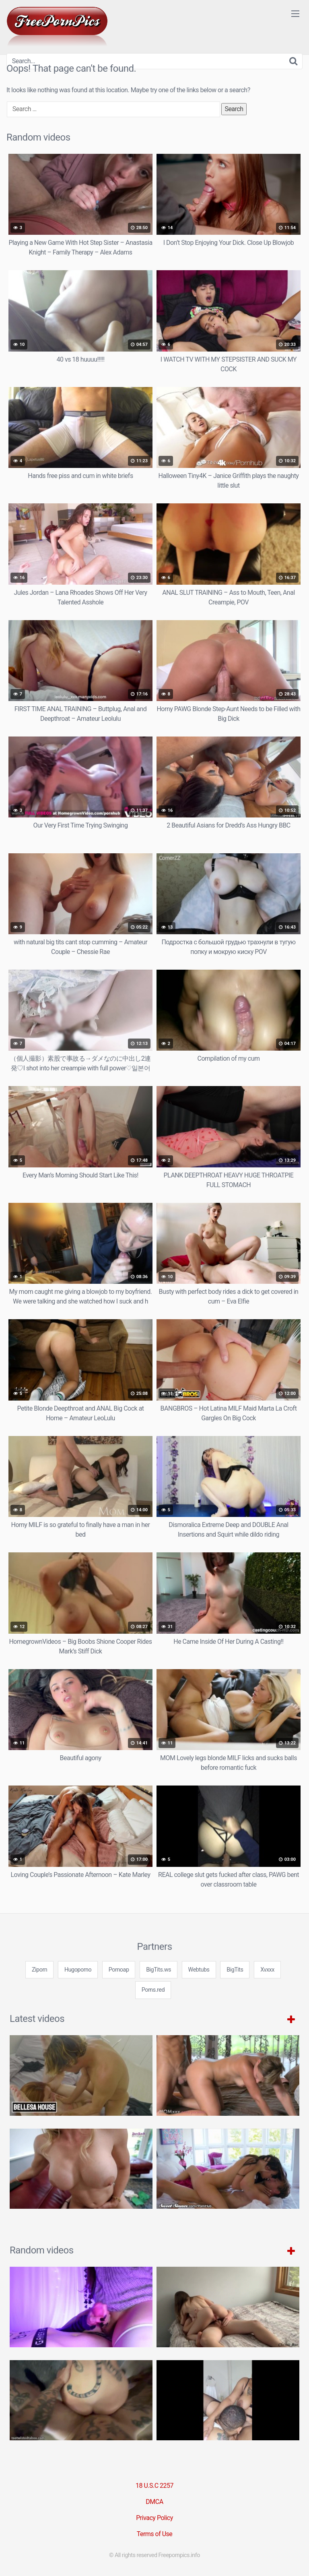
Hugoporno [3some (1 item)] (77, 1969)
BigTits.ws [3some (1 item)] (158, 1969)
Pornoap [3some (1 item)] (119, 1969)
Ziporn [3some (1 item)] (39, 1969)
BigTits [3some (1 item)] (235, 1969)
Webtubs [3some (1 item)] (199, 1969)
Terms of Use (155, 2534)
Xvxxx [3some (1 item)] (267, 1969)
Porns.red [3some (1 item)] (153, 1989)
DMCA (154, 2502)
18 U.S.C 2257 (154, 2485)
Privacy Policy (154, 2518)
